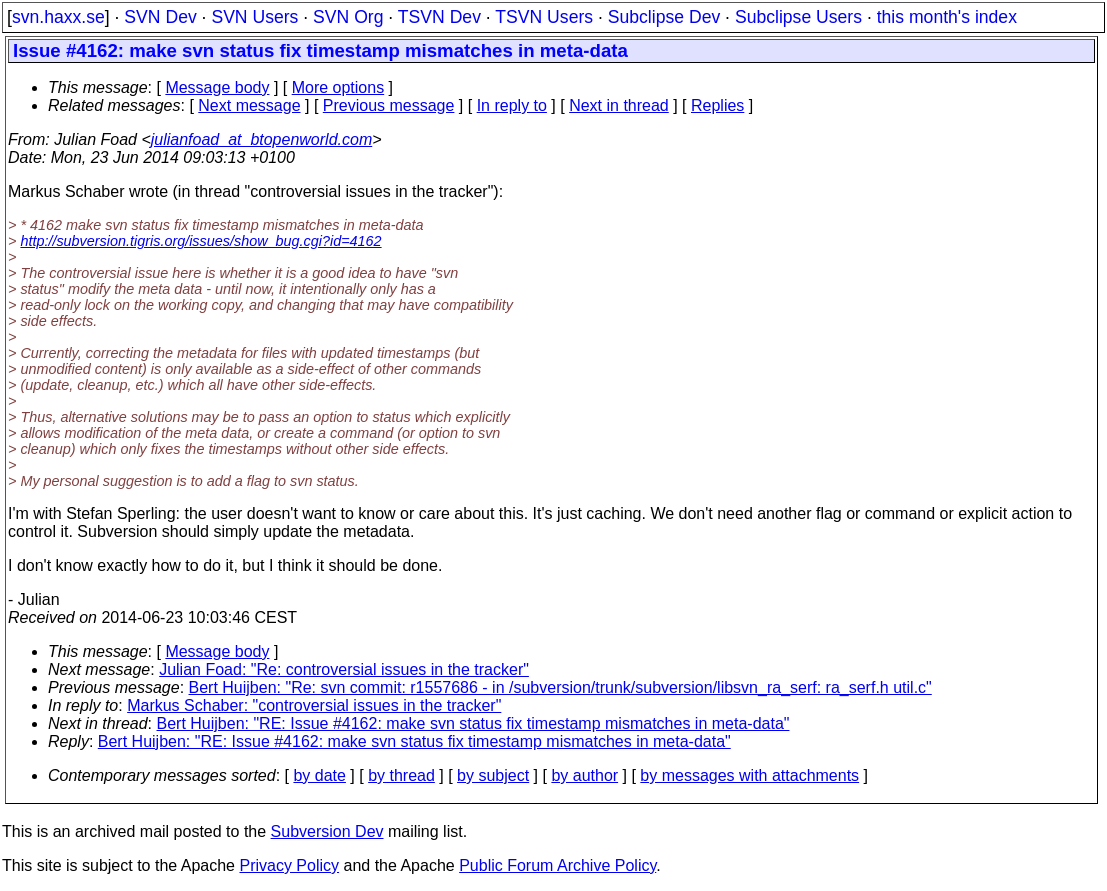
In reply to (512, 105)
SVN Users (254, 17)
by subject (493, 775)
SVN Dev (160, 17)
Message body (217, 87)
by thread (401, 775)
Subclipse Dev (664, 17)
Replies (717, 105)
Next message (249, 105)
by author (584, 775)
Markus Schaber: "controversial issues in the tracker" (314, 705)
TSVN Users (544, 17)
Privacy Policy (289, 865)
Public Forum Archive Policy (557, 865)
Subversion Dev (327, 831)
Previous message (389, 105)
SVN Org (348, 17)
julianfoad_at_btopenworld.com (261, 139)
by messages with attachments (749, 775)
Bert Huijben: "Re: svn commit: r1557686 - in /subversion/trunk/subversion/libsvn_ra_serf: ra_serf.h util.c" (560, 687)
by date (319, 775)
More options (338, 87)
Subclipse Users (798, 17)
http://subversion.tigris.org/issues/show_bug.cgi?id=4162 (200, 241)
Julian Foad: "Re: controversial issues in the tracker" (344, 669)
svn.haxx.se (58, 17)
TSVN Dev (439, 17)
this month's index (947, 17)
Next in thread (619, 105)
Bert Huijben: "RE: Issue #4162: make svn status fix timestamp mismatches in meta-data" (473, 723)
